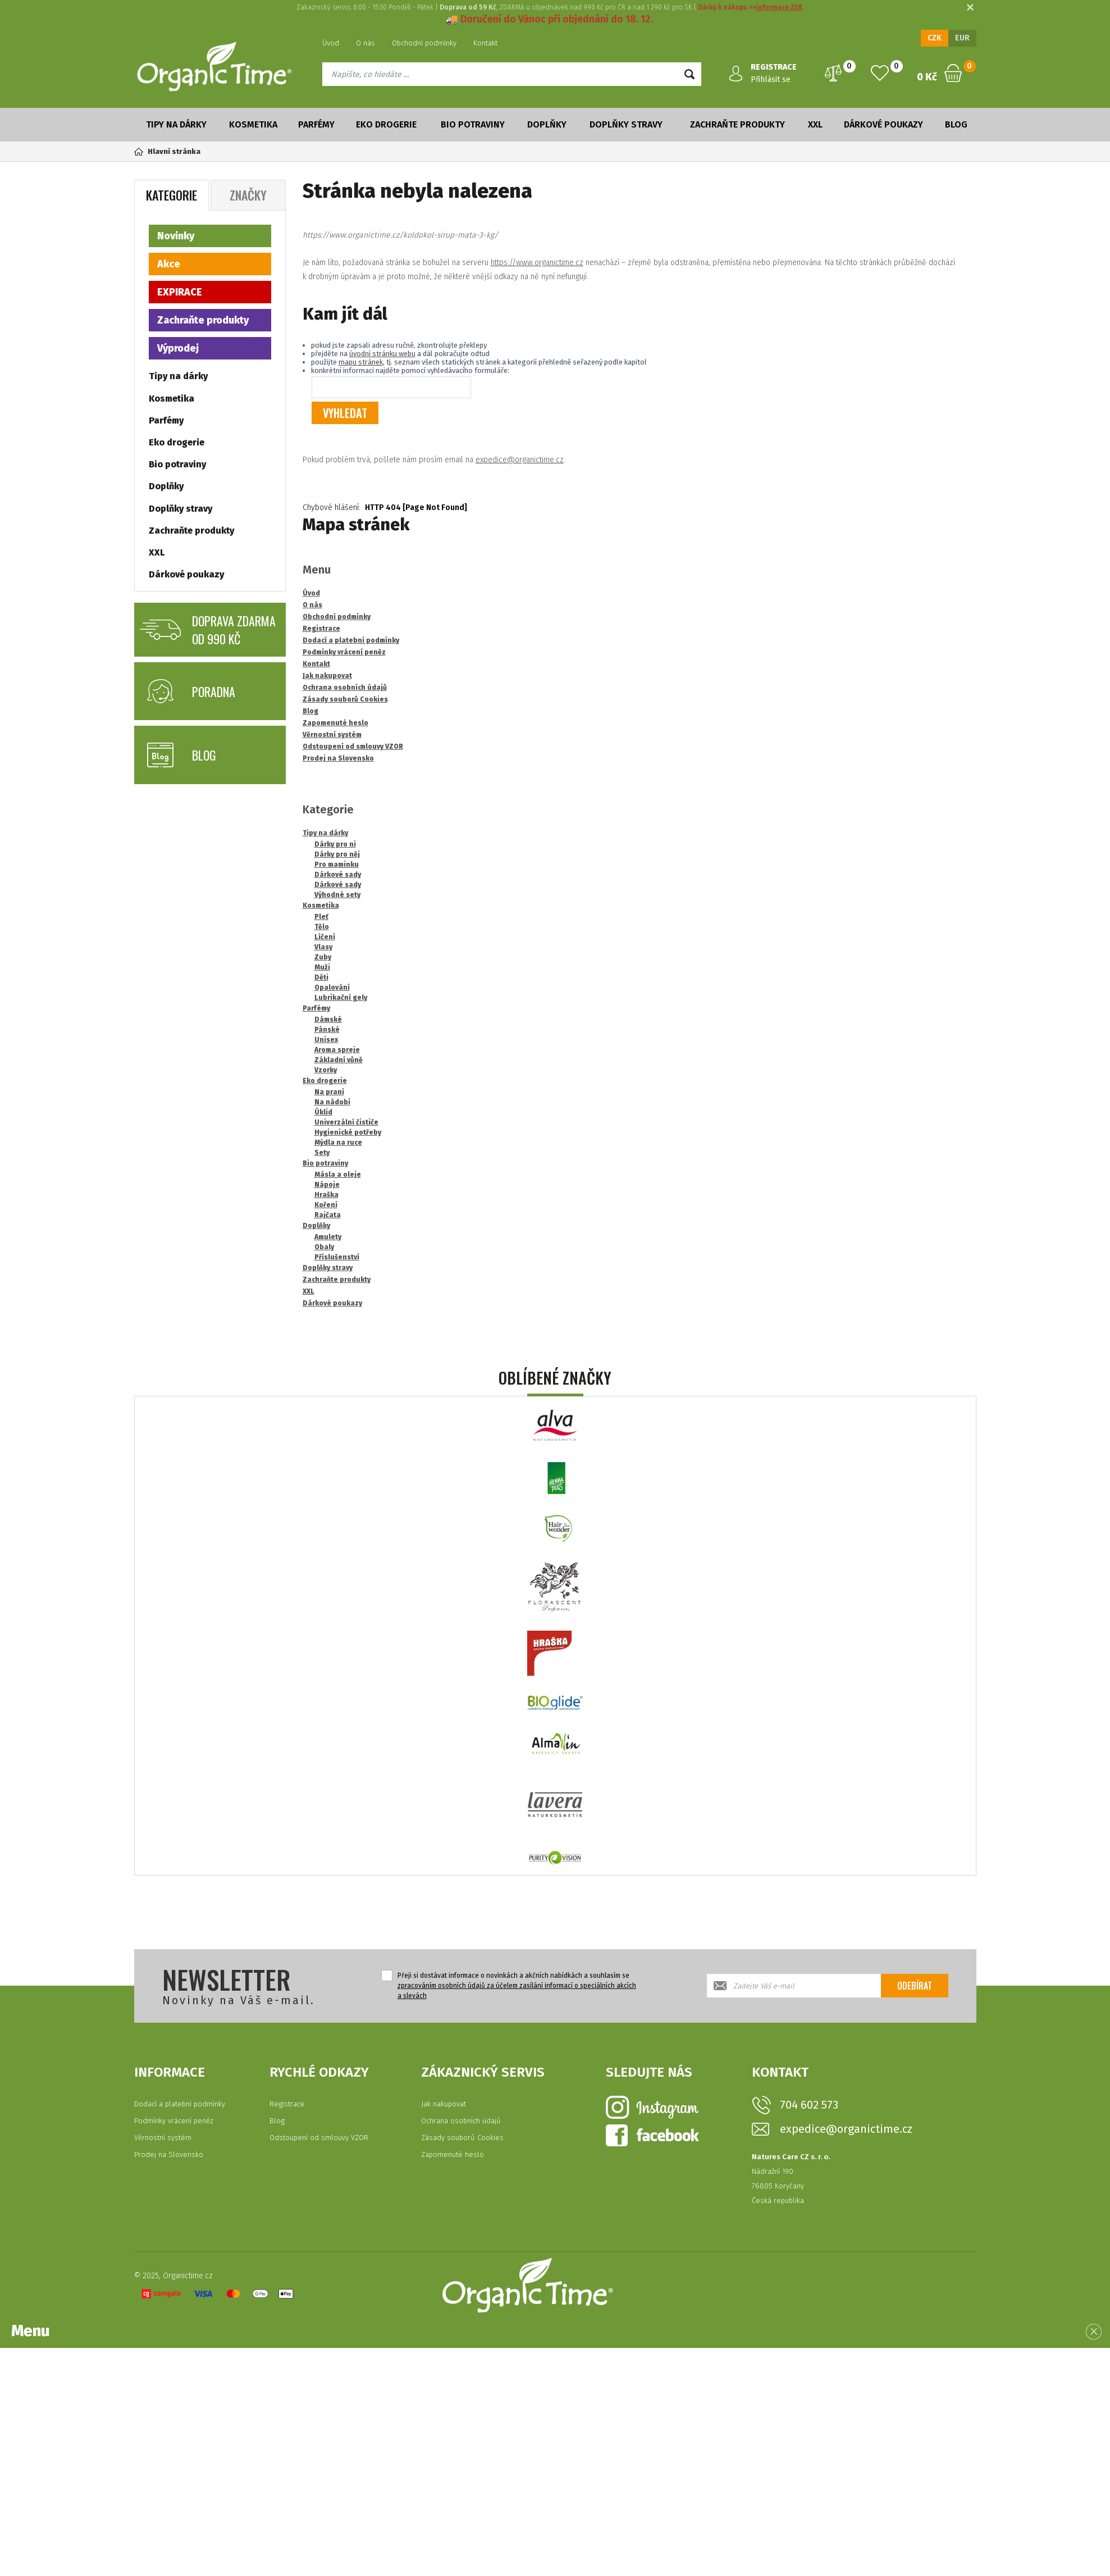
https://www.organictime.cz (537, 262)
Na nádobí (332, 1102)
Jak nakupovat (443, 2104)
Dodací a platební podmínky (179, 2104)
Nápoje (327, 1185)
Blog (956, 124)
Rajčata (327, 1215)
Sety (322, 1153)
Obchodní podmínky (424, 43)
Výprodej (178, 348)
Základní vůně (338, 1060)
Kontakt (485, 43)
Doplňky (547, 124)
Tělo (321, 927)
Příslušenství (336, 1257)
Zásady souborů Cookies (462, 2137)
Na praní (329, 1092)
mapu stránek (361, 362)
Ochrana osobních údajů (461, 2121)
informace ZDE (779, 7)
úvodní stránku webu (382, 353)
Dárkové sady (337, 875)
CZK (935, 38)
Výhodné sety (337, 895)
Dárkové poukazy (883, 124)
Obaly (324, 1247)
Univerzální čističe (346, 1122)
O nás (365, 43)
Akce (168, 264)
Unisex (326, 1040)
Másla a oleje (337, 1174)
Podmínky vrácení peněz (173, 2121)
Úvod (330, 43)
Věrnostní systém (162, 2137)
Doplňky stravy (626, 124)
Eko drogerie (386, 124)
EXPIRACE (179, 292)
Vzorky (325, 1070)
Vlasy (323, 947)
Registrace (287, 2104)
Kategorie (171, 195)
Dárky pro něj (337, 854)
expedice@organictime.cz (520, 460)
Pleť (321, 917)
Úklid (323, 1112)
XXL (815, 124)
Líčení (324, 937)
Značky (248, 195)
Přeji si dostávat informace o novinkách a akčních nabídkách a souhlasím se (517, 1986)
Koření (325, 1205)
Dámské (328, 1019)
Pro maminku (336, 864)
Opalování (332, 987)
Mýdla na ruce (338, 1142)
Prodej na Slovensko (168, 2154)
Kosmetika (253, 124)
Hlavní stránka (167, 151)
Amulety (327, 1237)
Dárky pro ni (335, 844)
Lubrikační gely (340, 998)
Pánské (327, 1030)
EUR (962, 38)
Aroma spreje (337, 1050)
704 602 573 (809, 2104)
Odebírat (914, 1985)
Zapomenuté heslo (452, 2154)
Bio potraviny (473, 124)
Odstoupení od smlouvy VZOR (318, 2137)
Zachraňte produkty (737, 124)
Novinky (175, 236)
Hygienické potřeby (347, 1132)
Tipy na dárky (176, 124)
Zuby (322, 957)
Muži (322, 967)
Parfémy (316, 124)
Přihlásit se (771, 79)
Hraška (326, 1195)
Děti (321, 977)
